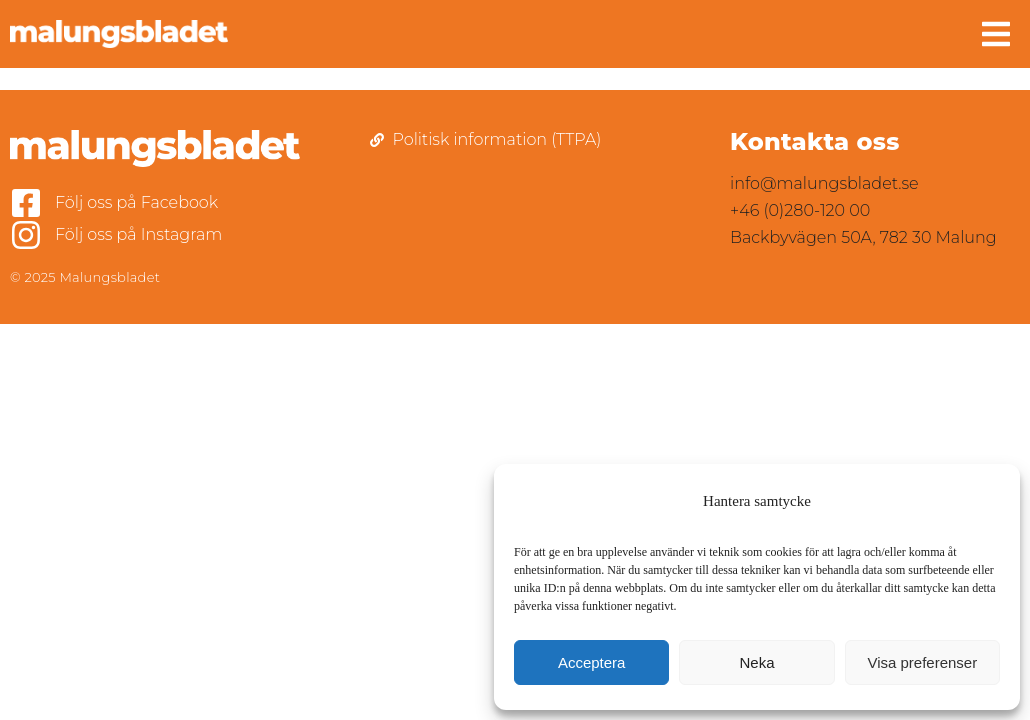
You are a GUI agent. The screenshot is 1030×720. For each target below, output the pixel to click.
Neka (756, 662)
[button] (996, 34)
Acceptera (592, 662)
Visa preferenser (922, 662)
